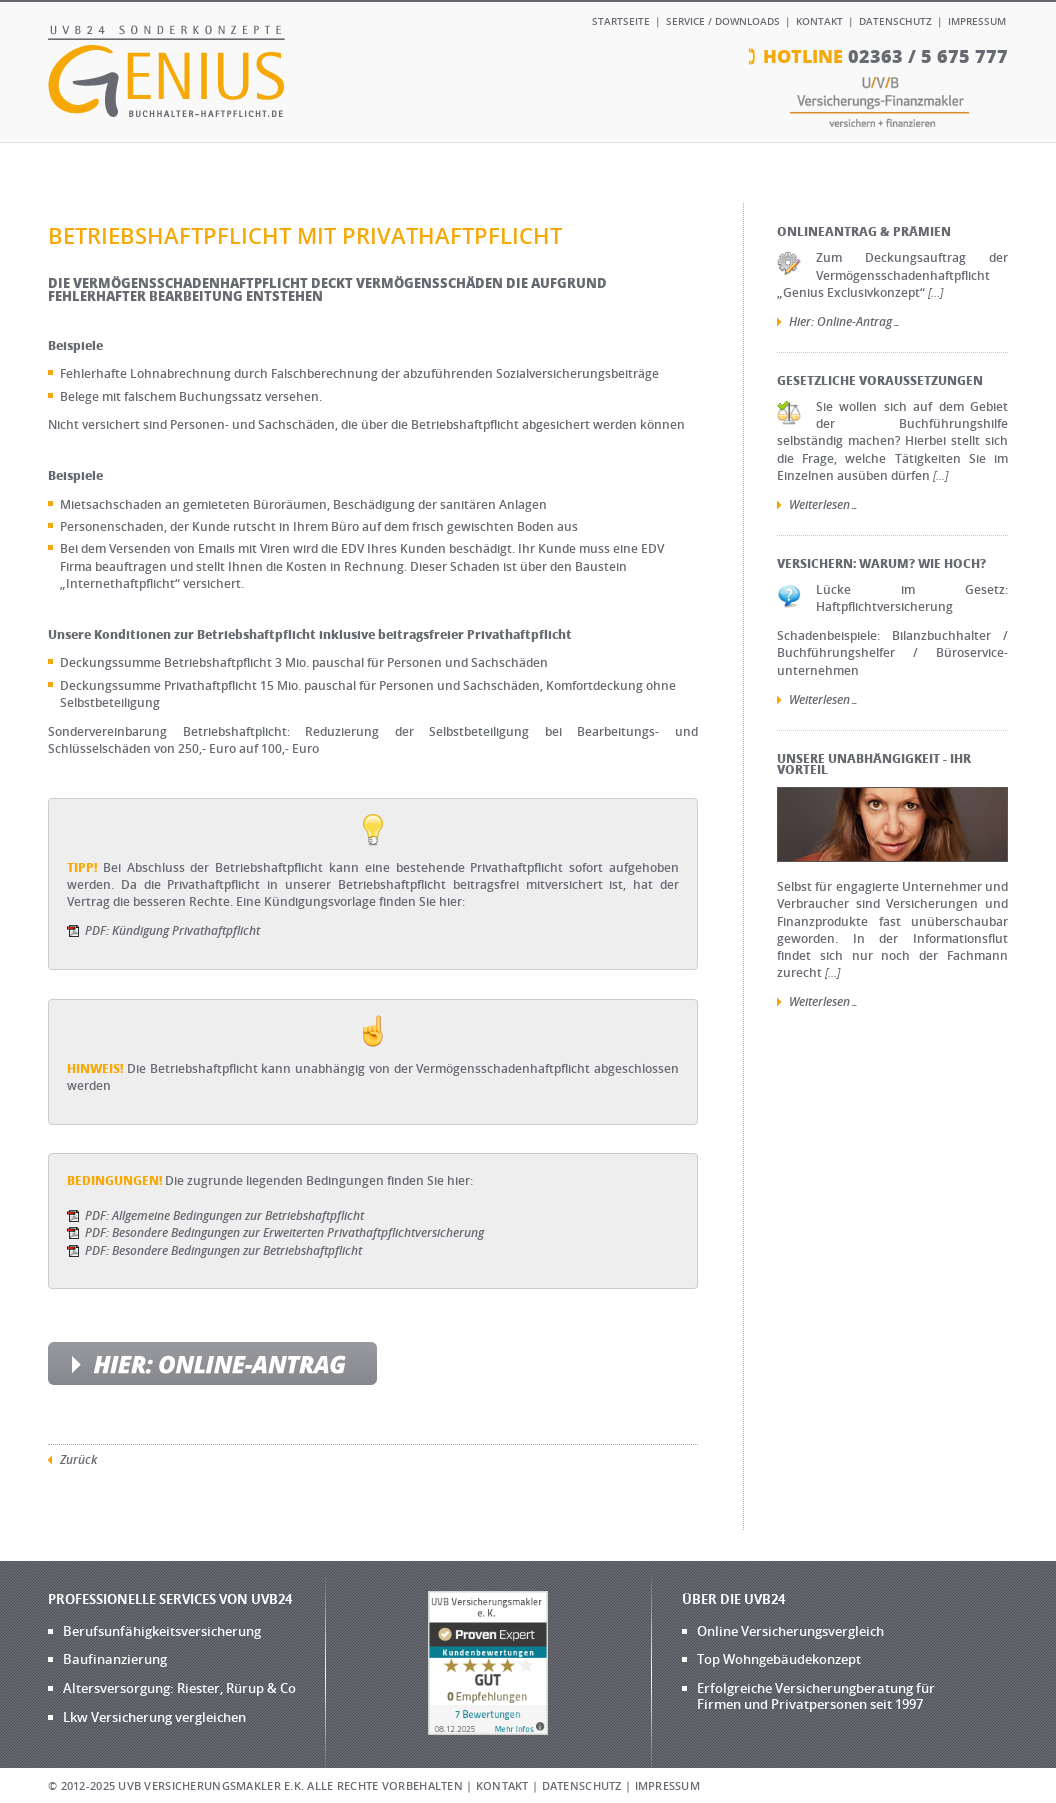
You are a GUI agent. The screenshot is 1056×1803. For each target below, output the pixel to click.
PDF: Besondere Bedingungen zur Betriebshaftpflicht (223, 1250)
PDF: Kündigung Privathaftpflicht (172, 930)
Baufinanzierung (115, 1659)
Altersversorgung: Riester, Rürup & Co (179, 1688)
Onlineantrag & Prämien (864, 231)
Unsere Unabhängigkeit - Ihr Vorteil (874, 764)
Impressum (977, 21)
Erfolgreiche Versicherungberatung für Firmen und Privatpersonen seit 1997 (816, 1696)
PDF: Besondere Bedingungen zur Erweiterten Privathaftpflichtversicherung (284, 1232)
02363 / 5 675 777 (928, 56)
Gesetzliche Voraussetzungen (880, 380)
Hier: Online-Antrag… (845, 321)
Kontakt (819, 21)
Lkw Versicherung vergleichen (154, 1717)
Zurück (78, 1459)
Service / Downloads (723, 21)
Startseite (621, 21)
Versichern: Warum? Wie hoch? (881, 563)
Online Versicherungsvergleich (790, 1631)
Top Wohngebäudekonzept (779, 1659)
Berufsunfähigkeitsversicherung (162, 1631)
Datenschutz (895, 21)
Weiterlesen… (824, 504)
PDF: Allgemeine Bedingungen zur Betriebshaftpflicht (224, 1215)
